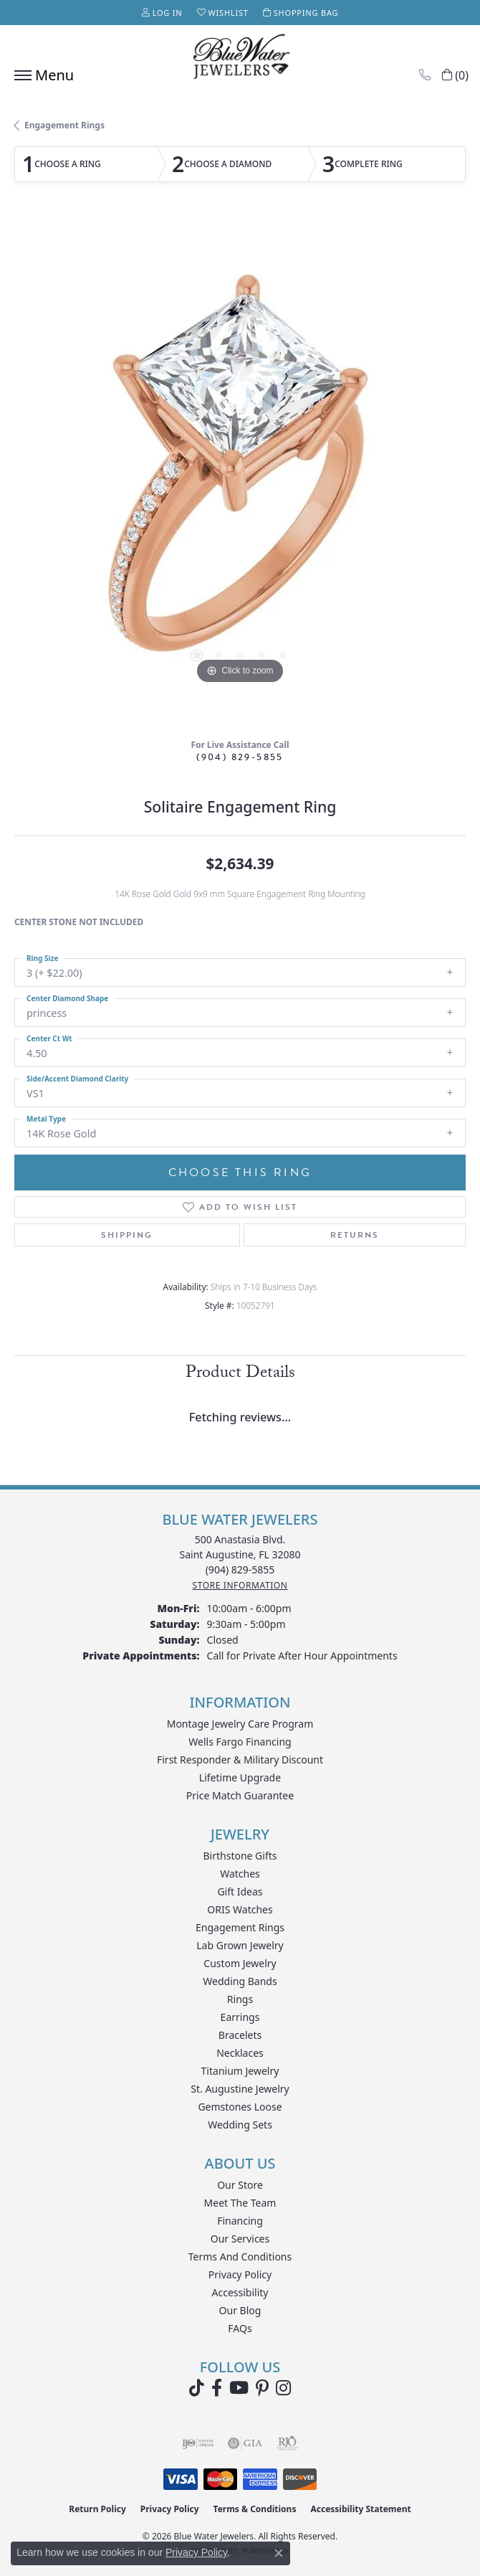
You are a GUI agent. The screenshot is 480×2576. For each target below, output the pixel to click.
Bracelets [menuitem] (240, 2035)
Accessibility (240, 2292)
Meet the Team (240, 2203)
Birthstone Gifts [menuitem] (240, 1855)
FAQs (239, 2328)
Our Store (240, 2185)
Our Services (240, 2238)
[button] (162, 12)
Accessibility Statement (360, 2509)
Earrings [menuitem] (240, 2017)
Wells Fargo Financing (239, 1741)
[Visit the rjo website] (287, 2443)
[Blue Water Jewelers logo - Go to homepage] (240, 58)
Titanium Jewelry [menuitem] (240, 2071)
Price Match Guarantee (240, 1795)
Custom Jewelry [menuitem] (239, 1963)
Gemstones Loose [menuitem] (240, 2106)
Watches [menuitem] (240, 1873)
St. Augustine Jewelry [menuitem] (240, 2089)
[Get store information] (239, 1585)
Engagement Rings (64, 125)
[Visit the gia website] (245, 2443)
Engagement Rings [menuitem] (240, 1927)
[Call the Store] (240, 1569)
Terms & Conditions (255, 2509)
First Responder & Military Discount (240, 1759)
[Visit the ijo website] (198, 2443)
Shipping (127, 1234)
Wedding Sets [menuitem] (240, 2124)
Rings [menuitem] (240, 1999)
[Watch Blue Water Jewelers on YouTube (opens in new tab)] (239, 2388)
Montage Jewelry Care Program (240, 1723)
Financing (240, 2220)
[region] (240, 472)
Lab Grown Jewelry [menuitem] (240, 1945)
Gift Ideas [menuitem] (239, 1891)
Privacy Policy (240, 2274)
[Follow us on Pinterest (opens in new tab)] (262, 2388)
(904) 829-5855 (240, 757)
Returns (354, 1234)
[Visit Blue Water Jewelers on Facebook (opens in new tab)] (216, 2388)
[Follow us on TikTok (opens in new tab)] (196, 2388)
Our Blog (240, 2310)
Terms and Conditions (240, 2256)
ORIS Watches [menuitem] (239, 1909)
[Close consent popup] (278, 2553)
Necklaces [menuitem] (240, 2053)
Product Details (240, 1374)
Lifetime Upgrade (240, 1777)
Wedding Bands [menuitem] (240, 1981)
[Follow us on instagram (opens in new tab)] (283, 2388)
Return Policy (97, 2509)
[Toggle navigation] (40, 75)
